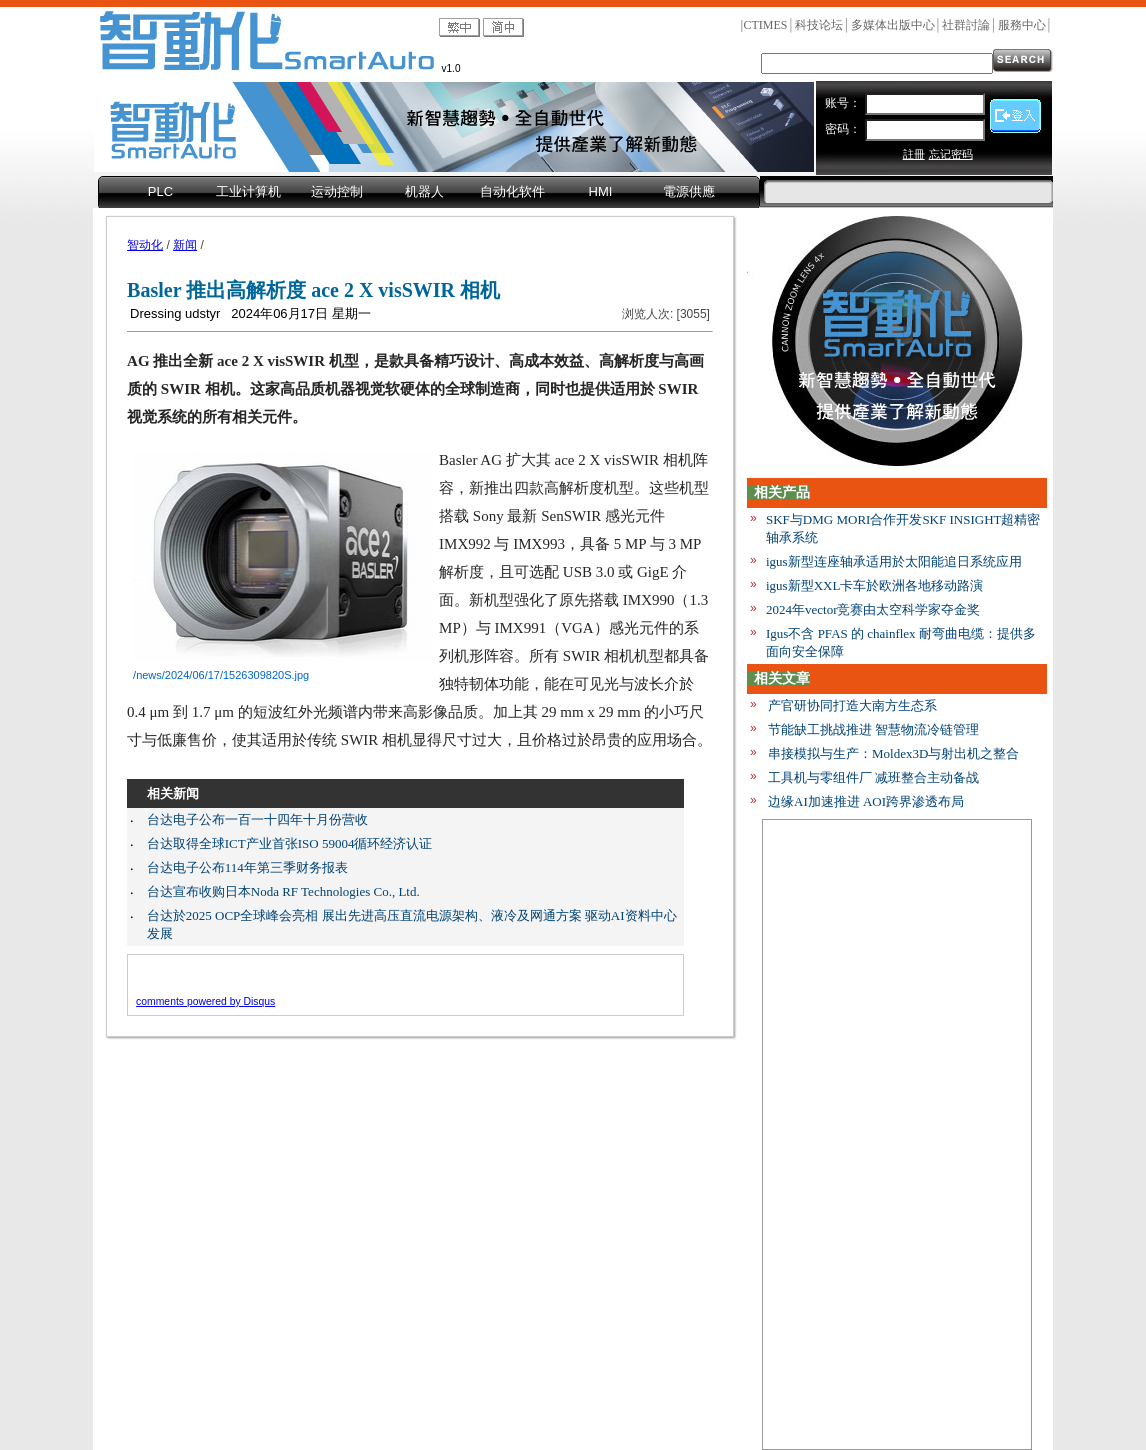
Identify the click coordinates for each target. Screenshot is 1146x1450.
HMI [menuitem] (601, 191)
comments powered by (205, 1001)
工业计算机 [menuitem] (248, 191)
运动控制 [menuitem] (337, 191)
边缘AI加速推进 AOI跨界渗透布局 (866, 801)
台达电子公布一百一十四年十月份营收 (257, 819)
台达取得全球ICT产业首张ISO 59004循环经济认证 (290, 843)
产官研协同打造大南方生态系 (852, 705)
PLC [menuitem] (160, 191)
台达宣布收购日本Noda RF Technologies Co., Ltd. (283, 891)
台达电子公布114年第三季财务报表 (247, 867)
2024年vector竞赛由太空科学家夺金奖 (873, 609)
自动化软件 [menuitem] (512, 191)
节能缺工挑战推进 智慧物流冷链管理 (873, 729)
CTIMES (765, 25)
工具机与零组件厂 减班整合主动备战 (873, 777)
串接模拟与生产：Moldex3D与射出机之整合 (893, 753)
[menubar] (429, 193)
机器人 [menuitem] (424, 191)
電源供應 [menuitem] (689, 191)
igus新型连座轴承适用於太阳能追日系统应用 (894, 561)
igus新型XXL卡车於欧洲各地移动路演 (874, 585)
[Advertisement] (897, 1133)
